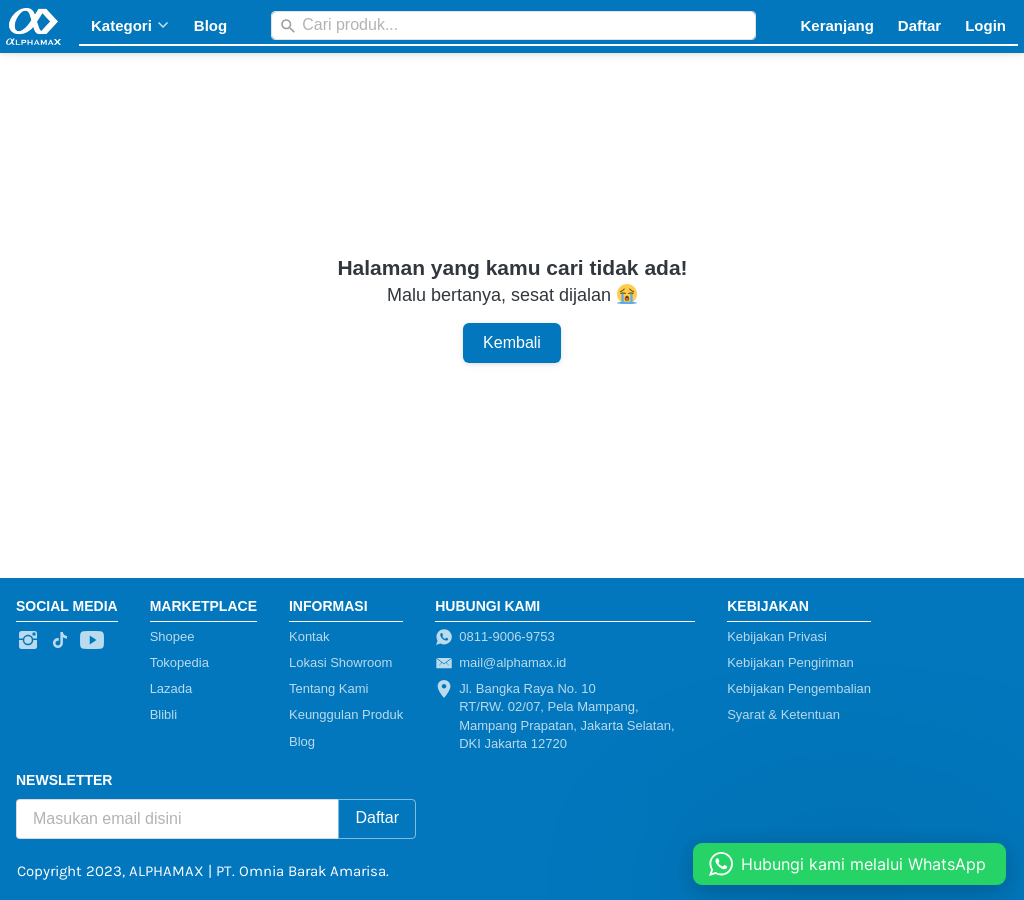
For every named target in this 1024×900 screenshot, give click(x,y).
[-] (28, 641)
